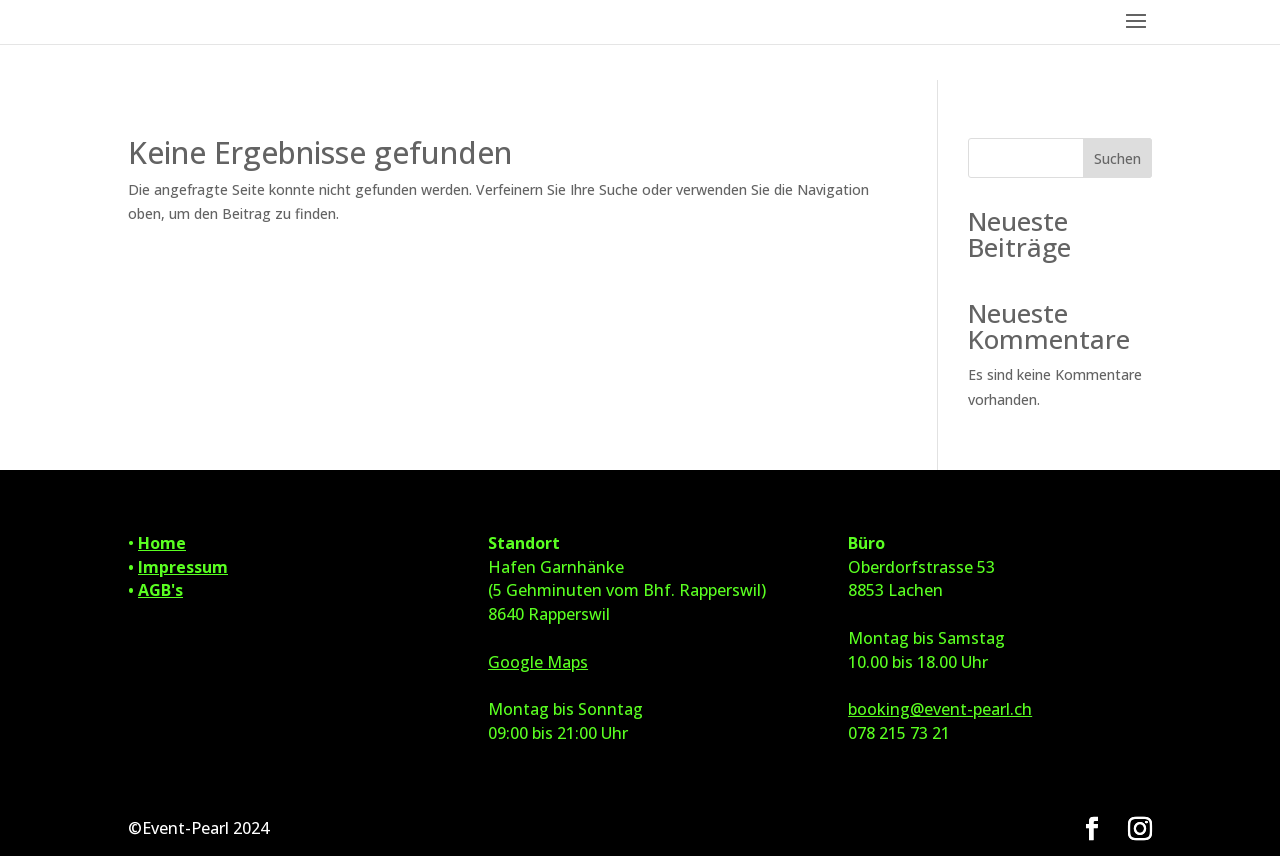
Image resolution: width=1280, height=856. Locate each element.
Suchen (1117, 158)
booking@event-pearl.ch (940, 709)
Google (517, 662)
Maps (567, 662)
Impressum (183, 567)
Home (162, 543)
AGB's (160, 590)
